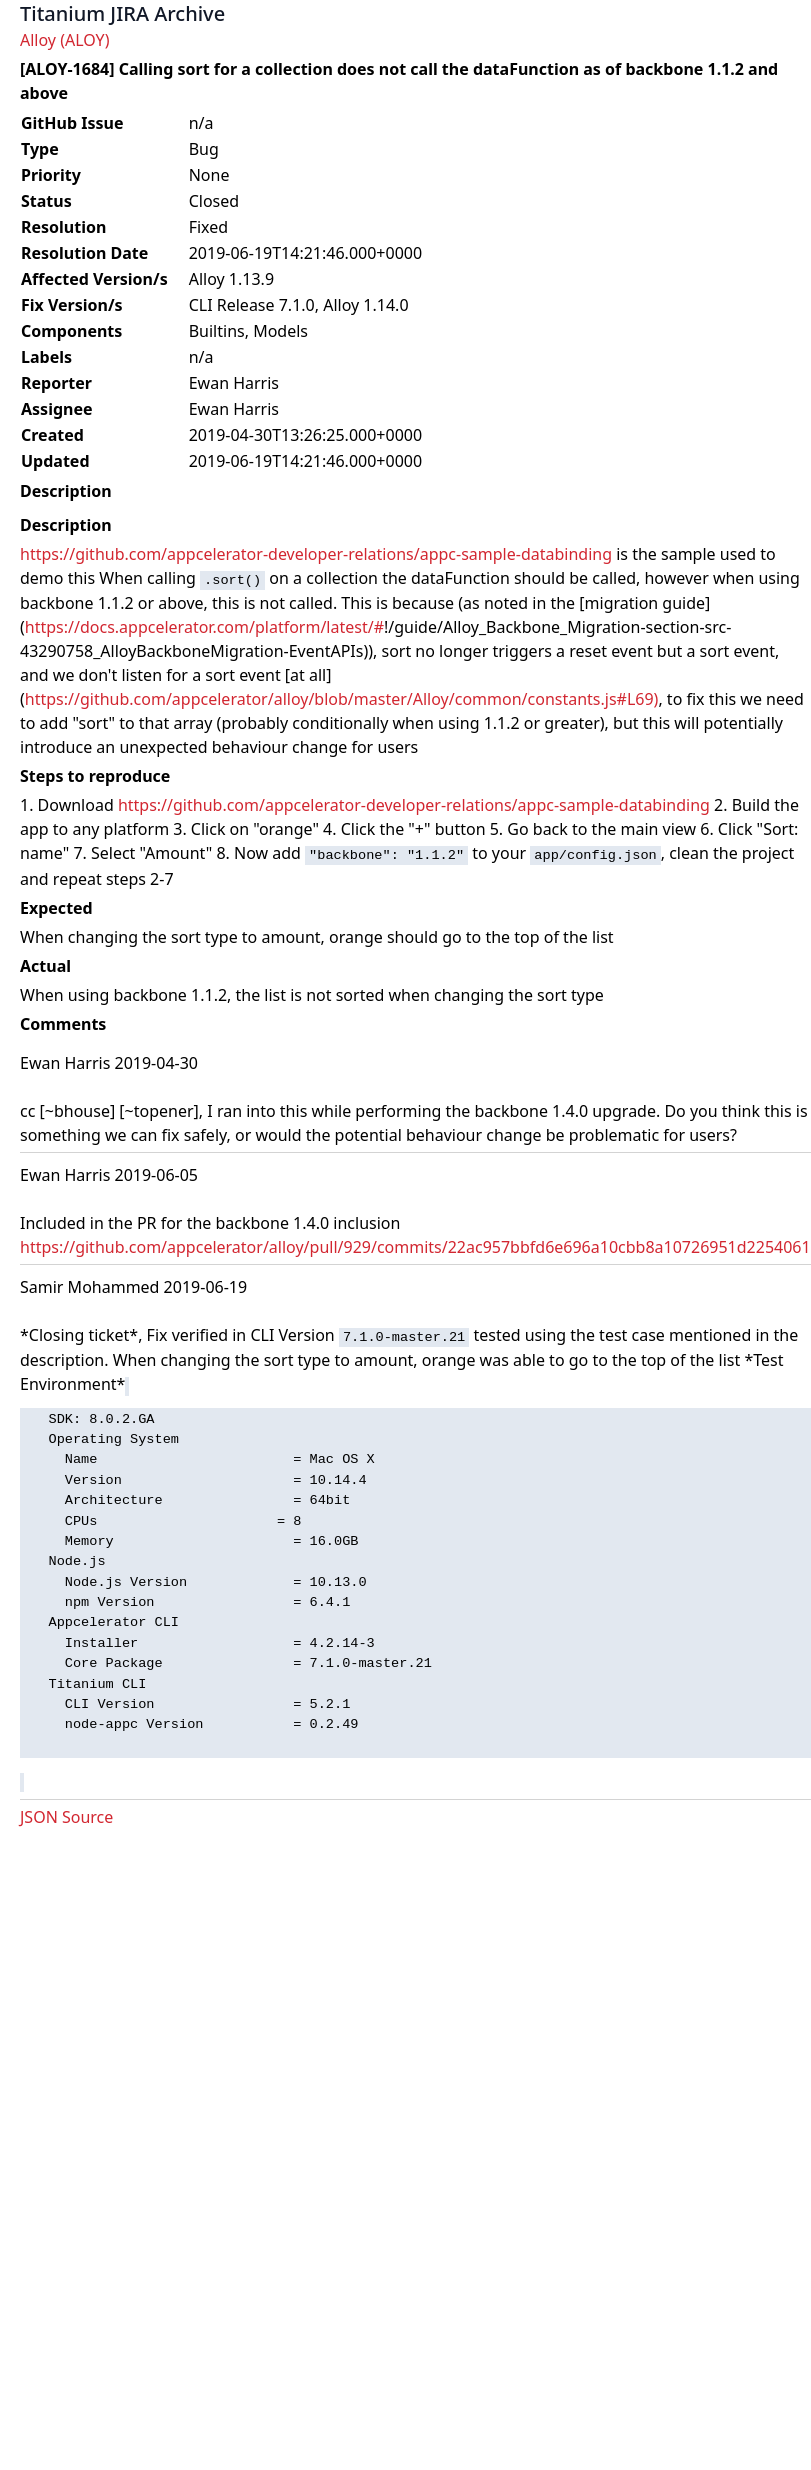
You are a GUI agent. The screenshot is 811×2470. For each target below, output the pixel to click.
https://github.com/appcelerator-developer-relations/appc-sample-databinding (316, 554)
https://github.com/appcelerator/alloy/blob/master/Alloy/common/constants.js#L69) (342, 699)
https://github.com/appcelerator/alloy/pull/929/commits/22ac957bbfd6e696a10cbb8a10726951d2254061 (415, 1247)
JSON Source (66, 1817)
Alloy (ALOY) (64, 40)
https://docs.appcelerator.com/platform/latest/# (204, 627)
